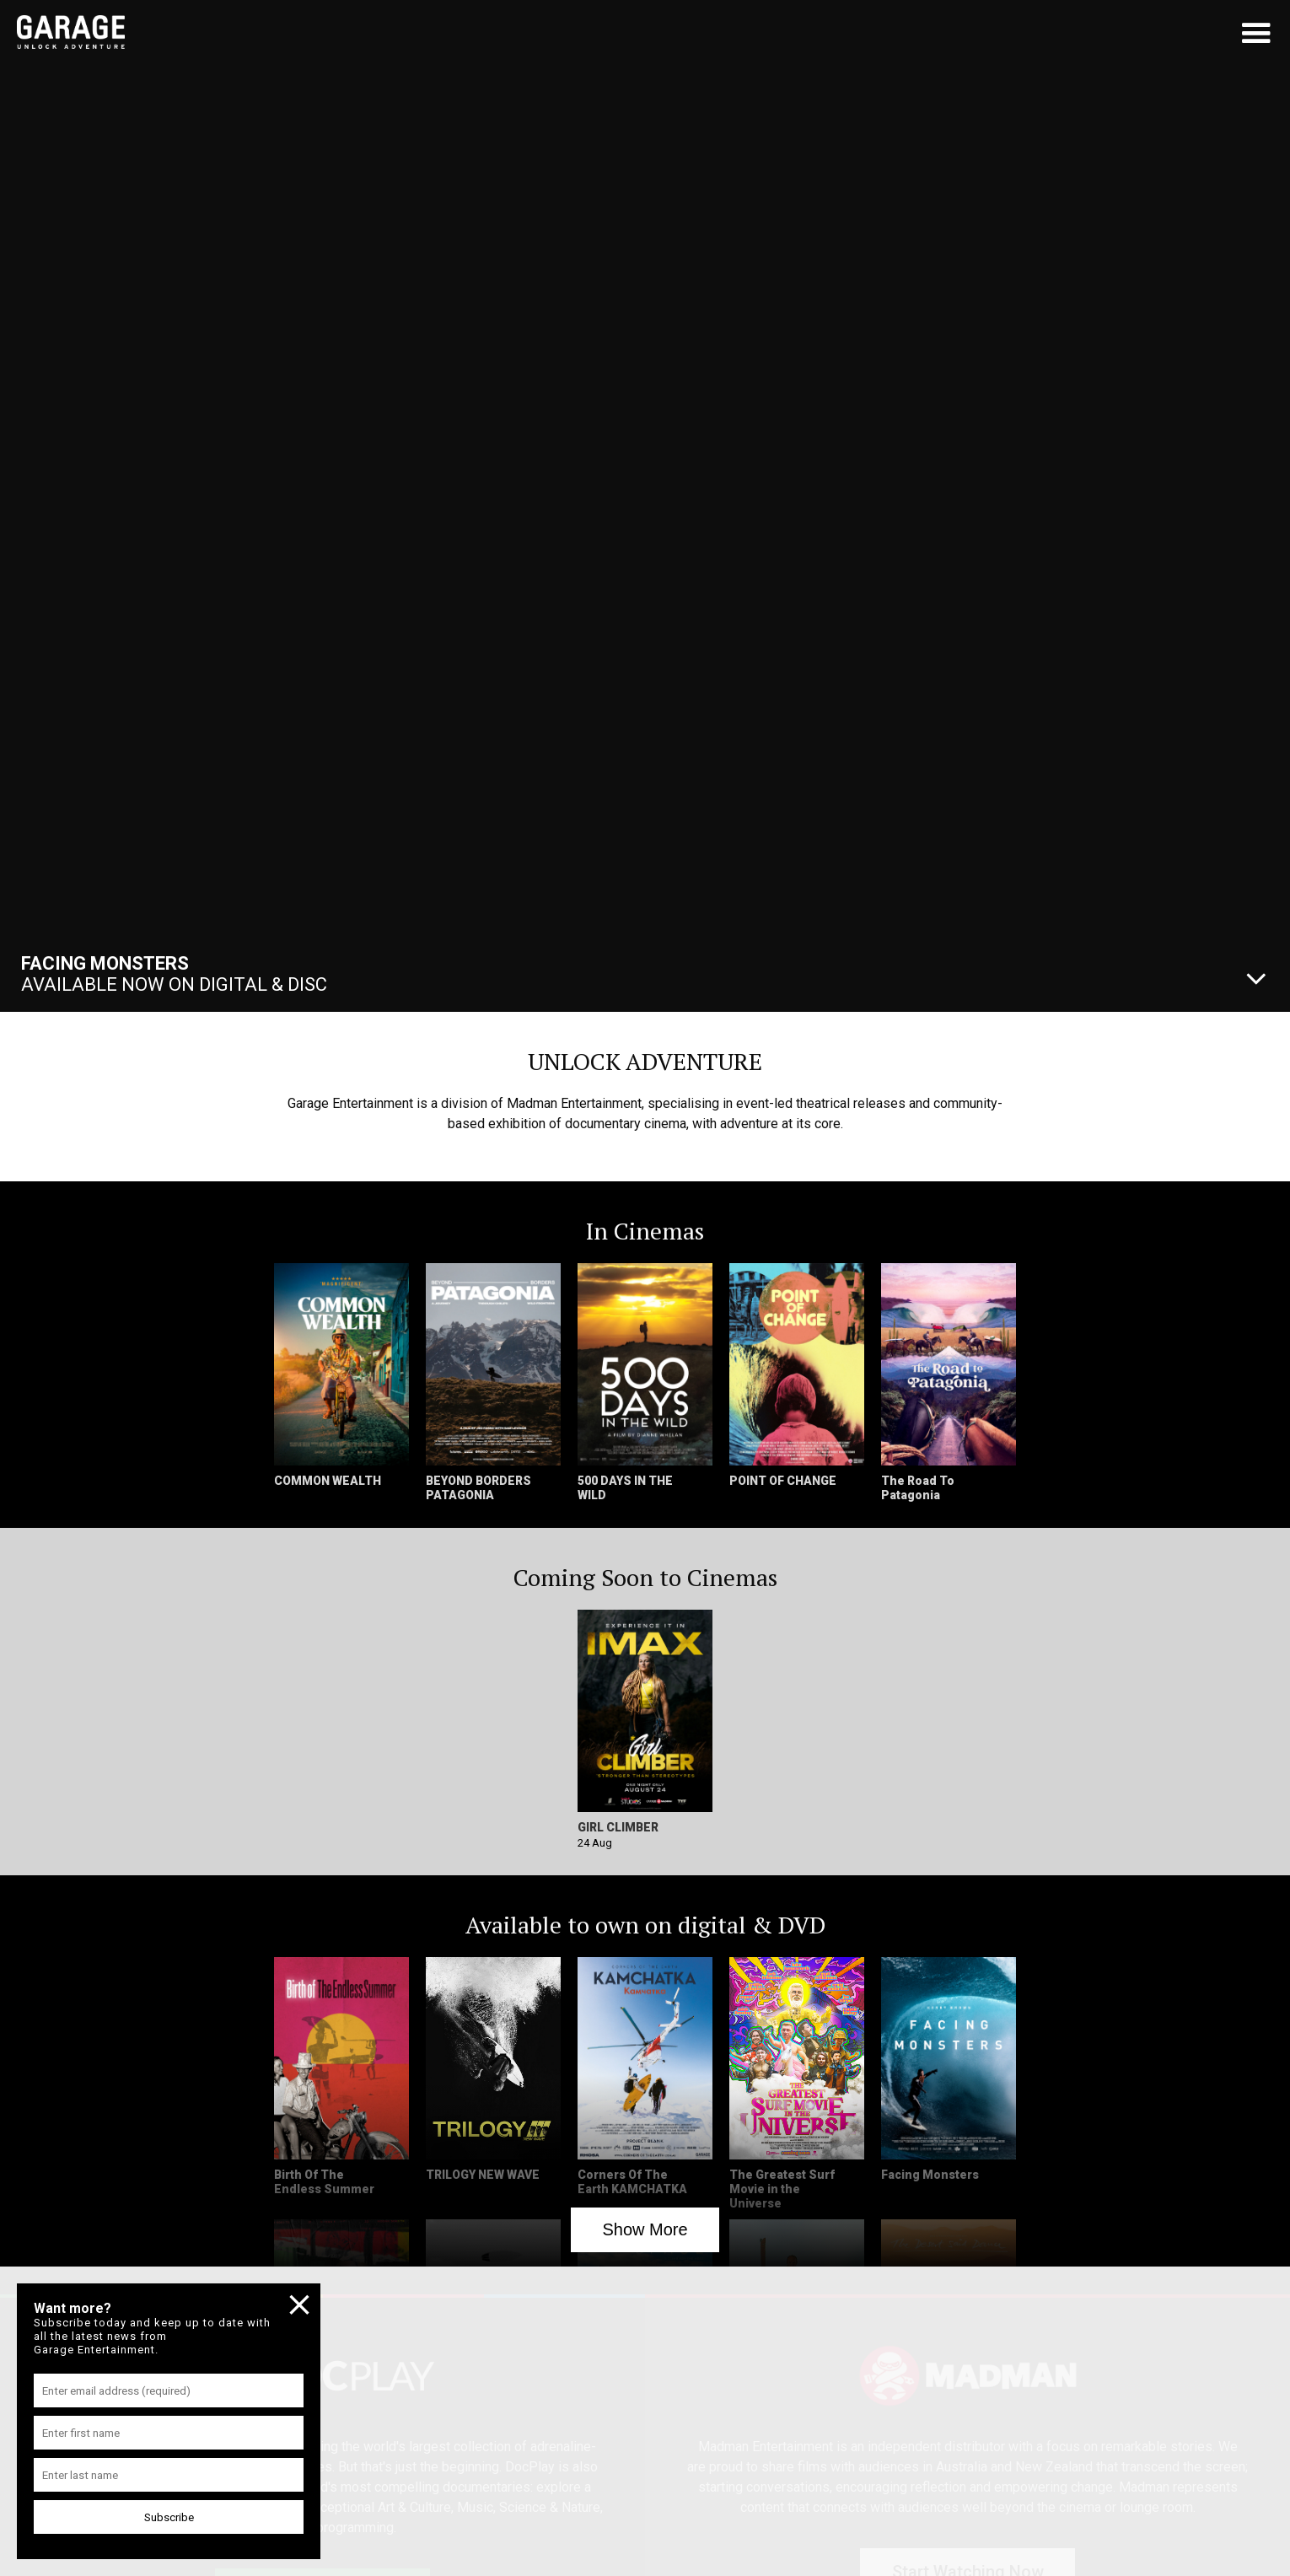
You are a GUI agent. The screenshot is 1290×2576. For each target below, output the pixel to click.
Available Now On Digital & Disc (174, 974)
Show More (644, 2228)
